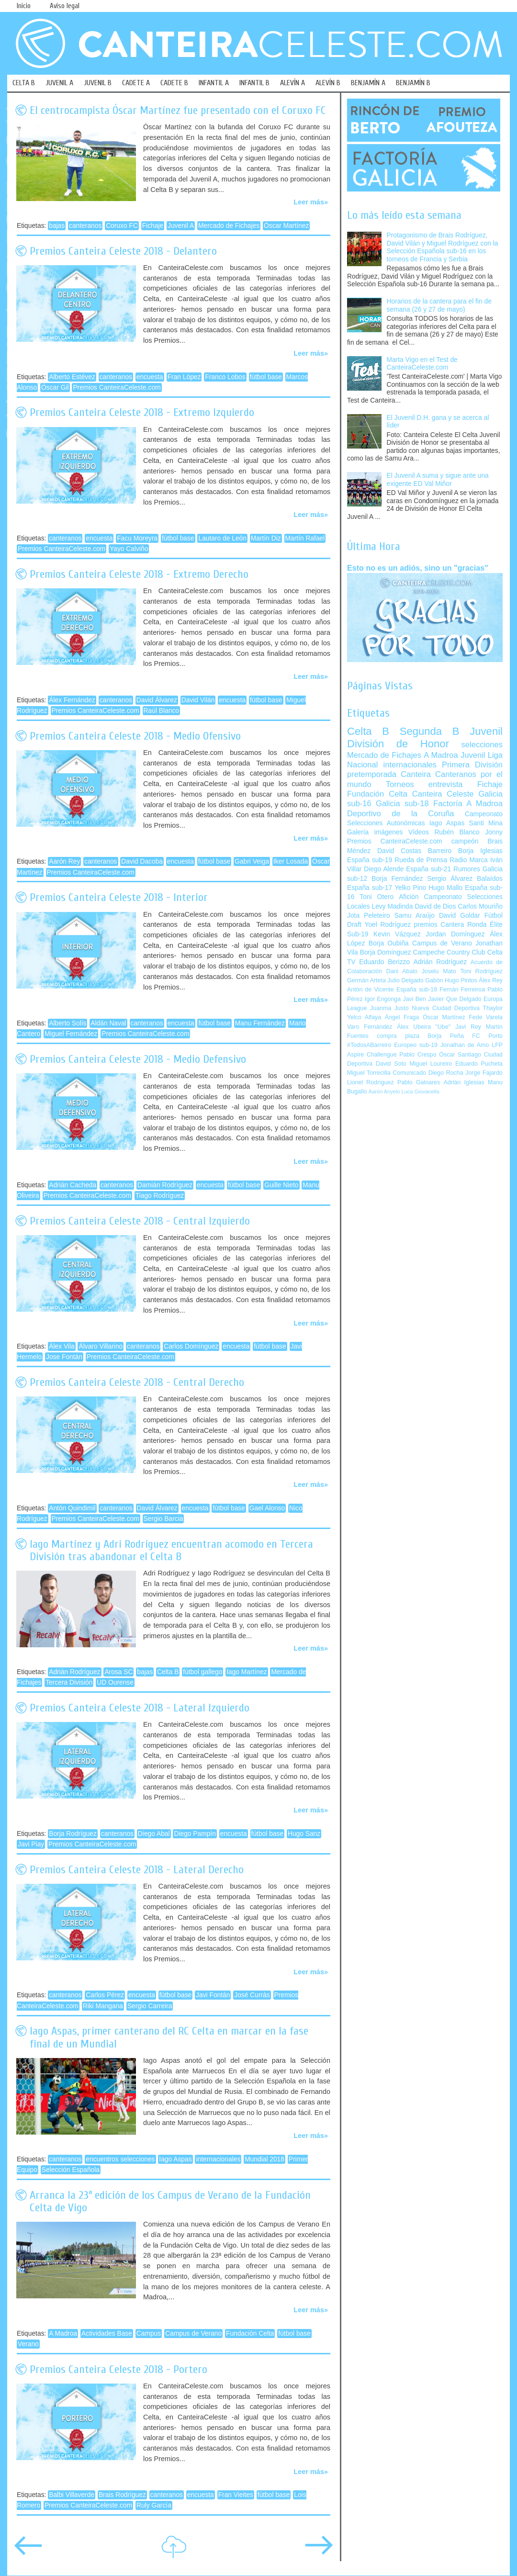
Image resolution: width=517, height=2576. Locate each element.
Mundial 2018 (264, 2159)
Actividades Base (106, 2333)
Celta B (168, 1672)
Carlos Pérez (105, 1995)
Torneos (400, 784)
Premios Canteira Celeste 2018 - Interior (119, 897)
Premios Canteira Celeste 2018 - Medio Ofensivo (135, 736)
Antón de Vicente (370, 989)
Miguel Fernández (71, 1033)
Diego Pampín (194, 1833)
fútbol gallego (202, 1672)
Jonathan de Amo (464, 1045)
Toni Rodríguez (481, 971)
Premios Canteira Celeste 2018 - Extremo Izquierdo (142, 412)
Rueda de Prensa (420, 860)
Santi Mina (486, 823)
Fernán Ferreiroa (462, 989)
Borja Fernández (397, 878)
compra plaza (398, 1036)
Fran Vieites (235, 2494)
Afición (408, 896)
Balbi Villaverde (71, 2494)
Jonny (494, 832)
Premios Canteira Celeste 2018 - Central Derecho (137, 1382)
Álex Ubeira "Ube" (423, 1027)
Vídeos (418, 832)
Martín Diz (266, 538)
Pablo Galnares (418, 1082)
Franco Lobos (225, 377)
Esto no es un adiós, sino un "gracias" (417, 567)
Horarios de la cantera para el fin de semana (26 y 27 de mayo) (439, 305)
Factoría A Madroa (468, 803)
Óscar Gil (55, 387)
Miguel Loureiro (430, 1063)
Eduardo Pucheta (479, 1063)
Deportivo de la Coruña (400, 813)
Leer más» (310, 202)
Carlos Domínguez (191, 1346)
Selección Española (71, 2169)
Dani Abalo (401, 971)
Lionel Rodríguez (370, 1082)
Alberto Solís (67, 1023)
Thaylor (493, 1008)
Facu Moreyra (137, 538)
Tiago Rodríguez (159, 1195)
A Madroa (63, 2333)
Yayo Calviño (129, 548)
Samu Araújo (414, 915)
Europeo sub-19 (416, 1045)
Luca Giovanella (420, 1091)
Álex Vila (61, 1346)
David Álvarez (156, 700)
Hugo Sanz (304, 1833)
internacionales (218, 2159)
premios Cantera (439, 924)
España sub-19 (369, 860)
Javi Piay (31, 1844)
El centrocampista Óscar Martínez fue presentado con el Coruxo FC (178, 110)
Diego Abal (154, 1833)
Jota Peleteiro (368, 915)
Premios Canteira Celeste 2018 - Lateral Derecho (137, 1869)
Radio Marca (469, 860)
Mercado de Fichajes (228, 225)
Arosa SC (118, 1672)
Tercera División (68, 1682)
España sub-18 (416, 989)
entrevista (445, 784)
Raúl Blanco (161, 710)
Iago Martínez (246, 1672)
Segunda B (430, 731)
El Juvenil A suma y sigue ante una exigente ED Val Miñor (438, 479)
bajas (57, 225)
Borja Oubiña (389, 943)
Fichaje (152, 225)
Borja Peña (445, 1036)
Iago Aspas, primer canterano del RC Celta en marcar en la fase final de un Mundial (169, 2037)
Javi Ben (414, 999)
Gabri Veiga (252, 861)
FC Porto (487, 1036)
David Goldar (459, 915)
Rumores (466, 869)
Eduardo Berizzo (384, 962)
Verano (28, 2344)
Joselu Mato (439, 971)
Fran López (184, 377)
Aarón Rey (64, 861)
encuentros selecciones (120, 2159)
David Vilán (198, 700)
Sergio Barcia (163, 1518)
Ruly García (153, 2505)
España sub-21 (428, 869)
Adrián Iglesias (464, 1082)
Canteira (416, 774)
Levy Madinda (392, 906)
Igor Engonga (383, 999)
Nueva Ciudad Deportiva (446, 1008)
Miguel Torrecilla (369, 1072)
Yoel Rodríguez (387, 924)
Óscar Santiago (460, 1054)
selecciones (482, 744)
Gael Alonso (267, 1508)
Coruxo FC (122, 225)
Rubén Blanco (456, 832)
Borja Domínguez (385, 952)
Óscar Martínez (286, 225)
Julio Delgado (405, 980)
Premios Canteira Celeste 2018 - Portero (118, 2369)
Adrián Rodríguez (74, 1672)
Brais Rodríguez (122, 2494)
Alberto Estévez (72, 377)
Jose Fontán (64, 1357)
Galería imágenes (375, 832)
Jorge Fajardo (484, 1072)
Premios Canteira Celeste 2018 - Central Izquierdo (140, 1221)
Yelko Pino (410, 887)
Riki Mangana (103, 2006)
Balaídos (490, 878)
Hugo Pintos (461, 980)
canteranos (85, 225)
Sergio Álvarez (449, 878)
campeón (465, 841)
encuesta (149, 377)
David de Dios (435, 906)
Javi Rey (468, 1027)
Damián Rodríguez (164, 1185)
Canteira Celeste (443, 794)
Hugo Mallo (445, 887)
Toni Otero (376, 896)
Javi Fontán (213, 1995)
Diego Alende (384, 869)
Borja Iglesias (480, 851)
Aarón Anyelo (384, 1091)
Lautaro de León (222, 538)
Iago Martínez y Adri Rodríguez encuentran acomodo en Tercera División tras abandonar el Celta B (171, 1550)
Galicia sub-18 (402, 803)
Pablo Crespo (417, 1054)
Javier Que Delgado (454, 999)
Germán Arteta (366, 980)
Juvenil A (181, 225)
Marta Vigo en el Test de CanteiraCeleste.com (422, 363)
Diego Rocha (445, 1072)
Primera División (472, 764)
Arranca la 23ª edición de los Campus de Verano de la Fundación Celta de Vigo (170, 2201)
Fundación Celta (250, 2333)
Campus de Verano (193, 2333)
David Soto (391, 1063)
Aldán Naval (108, 1023)
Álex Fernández (72, 700)
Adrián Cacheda (72, 1185)
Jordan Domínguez (455, 934)
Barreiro (439, 851)
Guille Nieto (281, 1185)
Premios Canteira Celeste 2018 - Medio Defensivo (138, 1059)
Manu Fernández (260, 1023)
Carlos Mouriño (480, 906)
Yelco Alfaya (364, 1017)
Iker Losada (290, 861)
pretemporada (371, 774)
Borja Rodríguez (73, 1833)
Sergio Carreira (149, 2006)
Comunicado (409, 1072)
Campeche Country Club (449, 952)
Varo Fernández (369, 1027)
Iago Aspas (175, 2159)
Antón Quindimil (72, 1508)
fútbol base (266, 377)
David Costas (399, 851)
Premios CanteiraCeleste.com (116, 387)
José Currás (252, 1995)
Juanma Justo (389, 1008)
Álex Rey (491, 980)
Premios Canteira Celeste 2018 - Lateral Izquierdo (139, 1707)
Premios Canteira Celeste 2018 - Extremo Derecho (139, 574)
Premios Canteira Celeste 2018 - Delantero (123, 251)
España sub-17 (369, 887)
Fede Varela (486, 1017)
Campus (148, 2333)
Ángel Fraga (402, 1017)
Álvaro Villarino (101, 1346)
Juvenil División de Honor (425, 737)
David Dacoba (142, 861)
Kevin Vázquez (397, 934)
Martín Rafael (305, 538)
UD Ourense (115, 1682)
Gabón (434, 980)
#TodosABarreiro (369, 1045)
